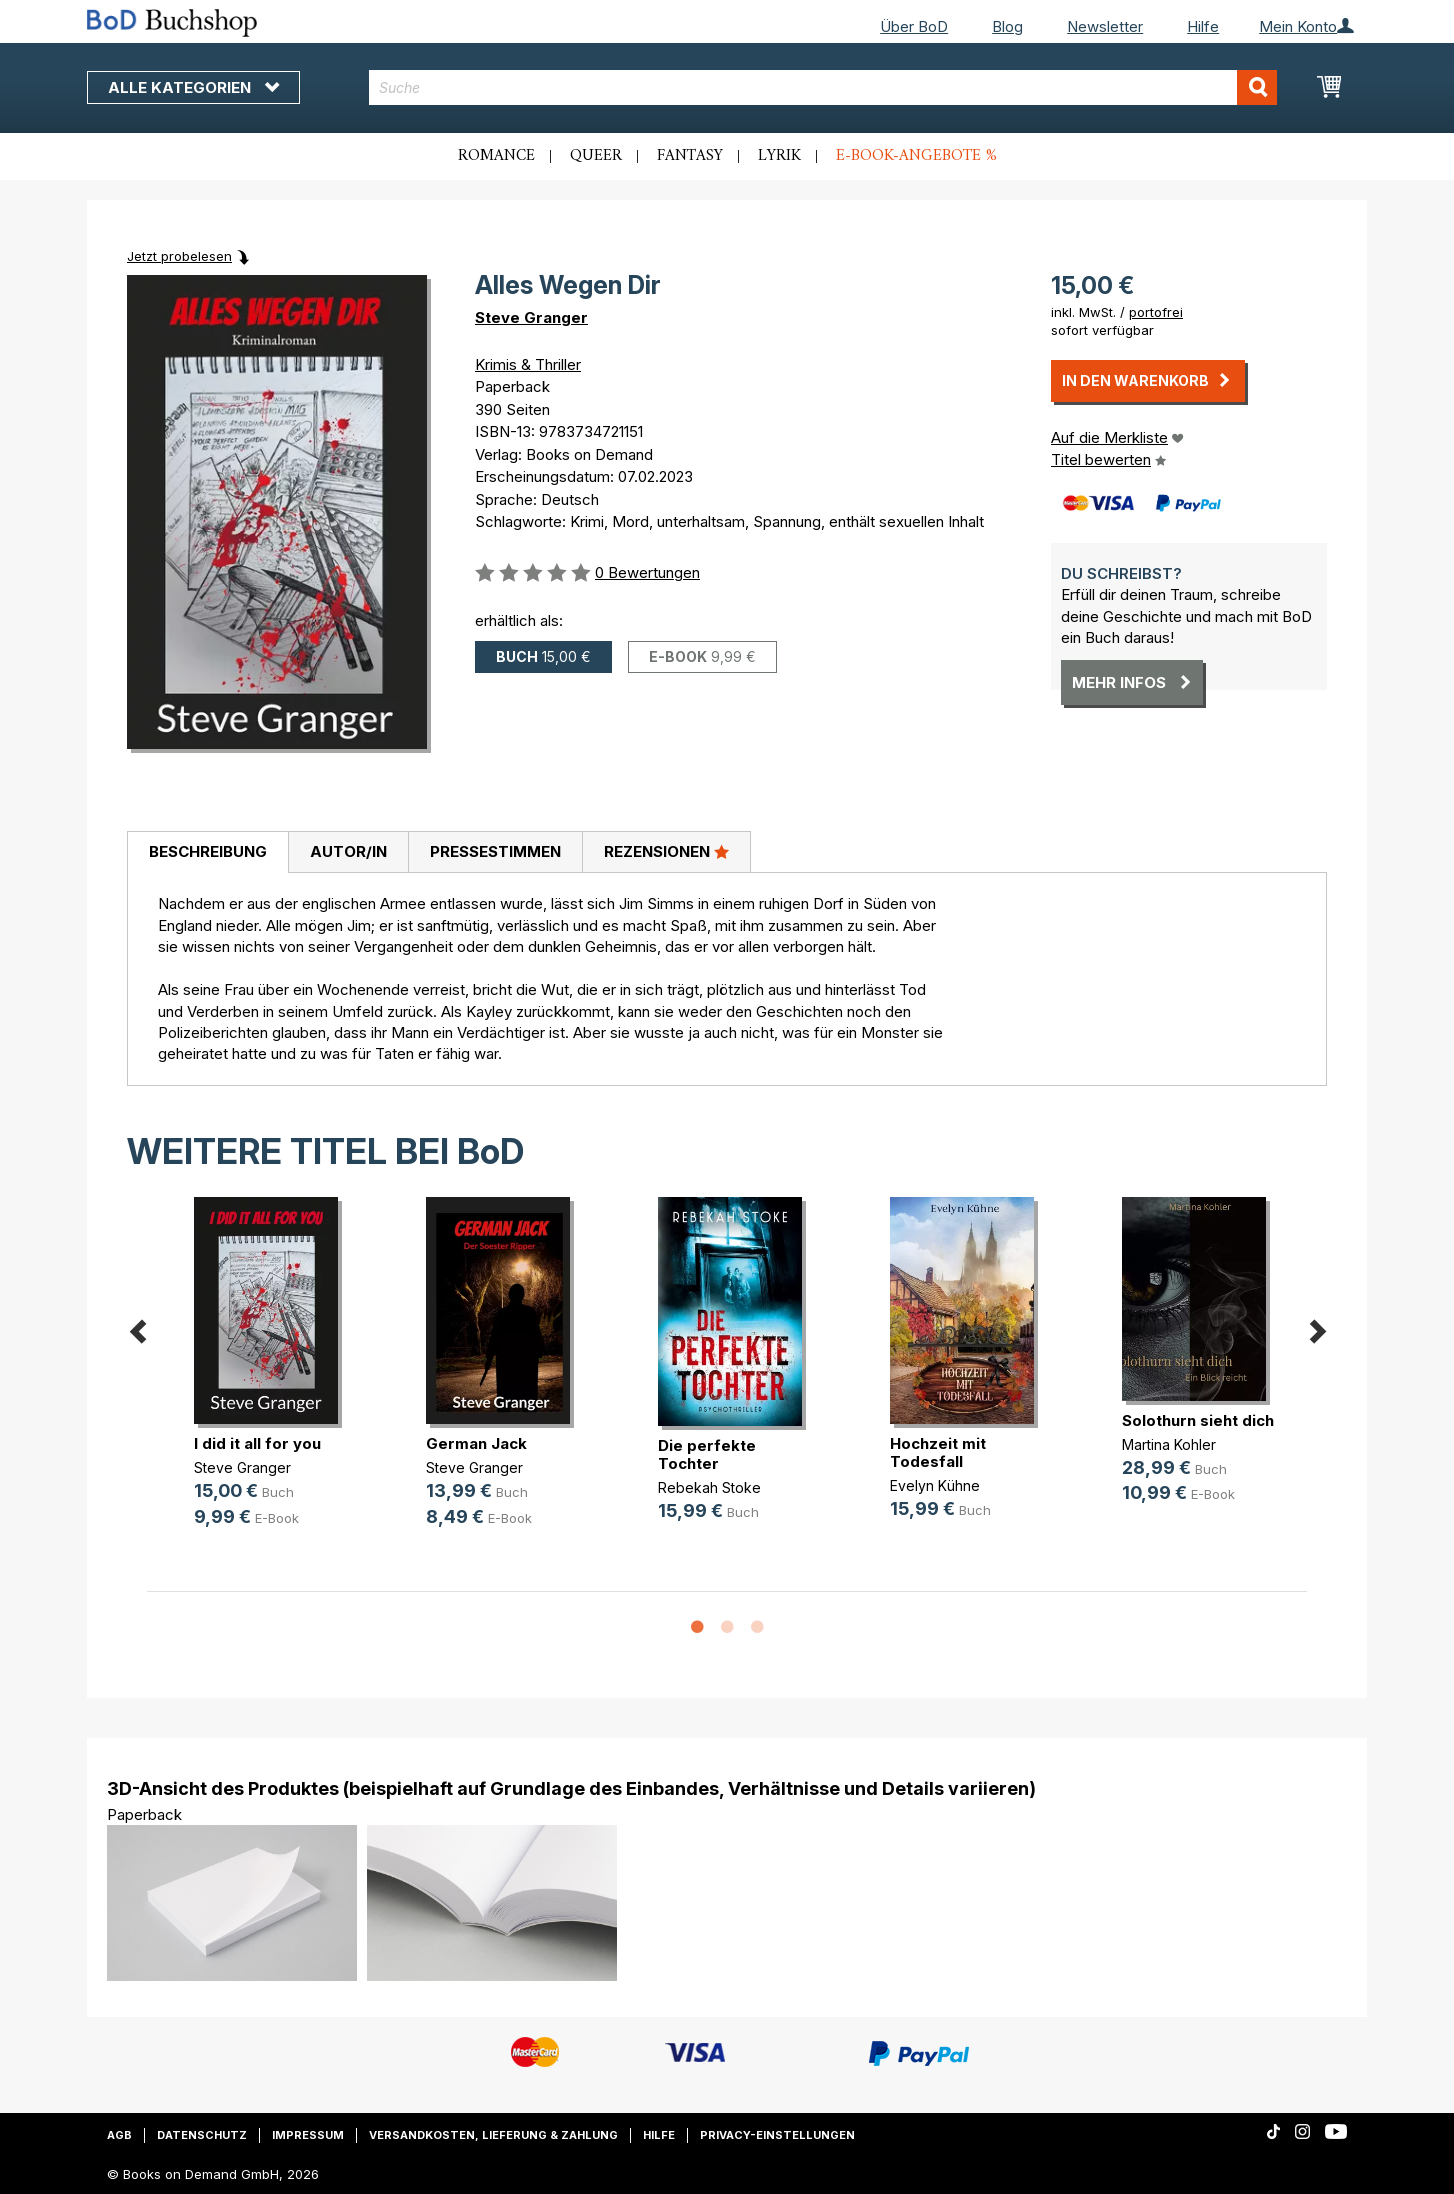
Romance (496, 156)
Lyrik (779, 156)
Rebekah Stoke (709, 1487)
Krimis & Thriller (528, 364)
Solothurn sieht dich (1198, 1420)
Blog (1007, 26)
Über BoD (914, 26)
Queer (596, 156)
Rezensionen (666, 851)
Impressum (308, 2135)
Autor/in (348, 851)
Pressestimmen (495, 851)
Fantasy (690, 156)
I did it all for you (257, 1443)
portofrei (1156, 312)
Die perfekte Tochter (707, 1454)
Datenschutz (202, 2135)
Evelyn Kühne (935, 1485)
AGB (119, 2135)
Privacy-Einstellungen (777, 2135)
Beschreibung (208, 851)
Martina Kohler (1169, 1444)
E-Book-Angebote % (916, 156)
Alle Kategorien (193, 87)
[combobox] (823, 87)
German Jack (476, 1443)
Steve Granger (531, 317)
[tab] (207, 853)
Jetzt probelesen (179, 256)
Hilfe (1203, 26)
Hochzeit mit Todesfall (938, 1452)
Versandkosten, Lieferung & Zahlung (493, 2135)
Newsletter (1105, 26)
